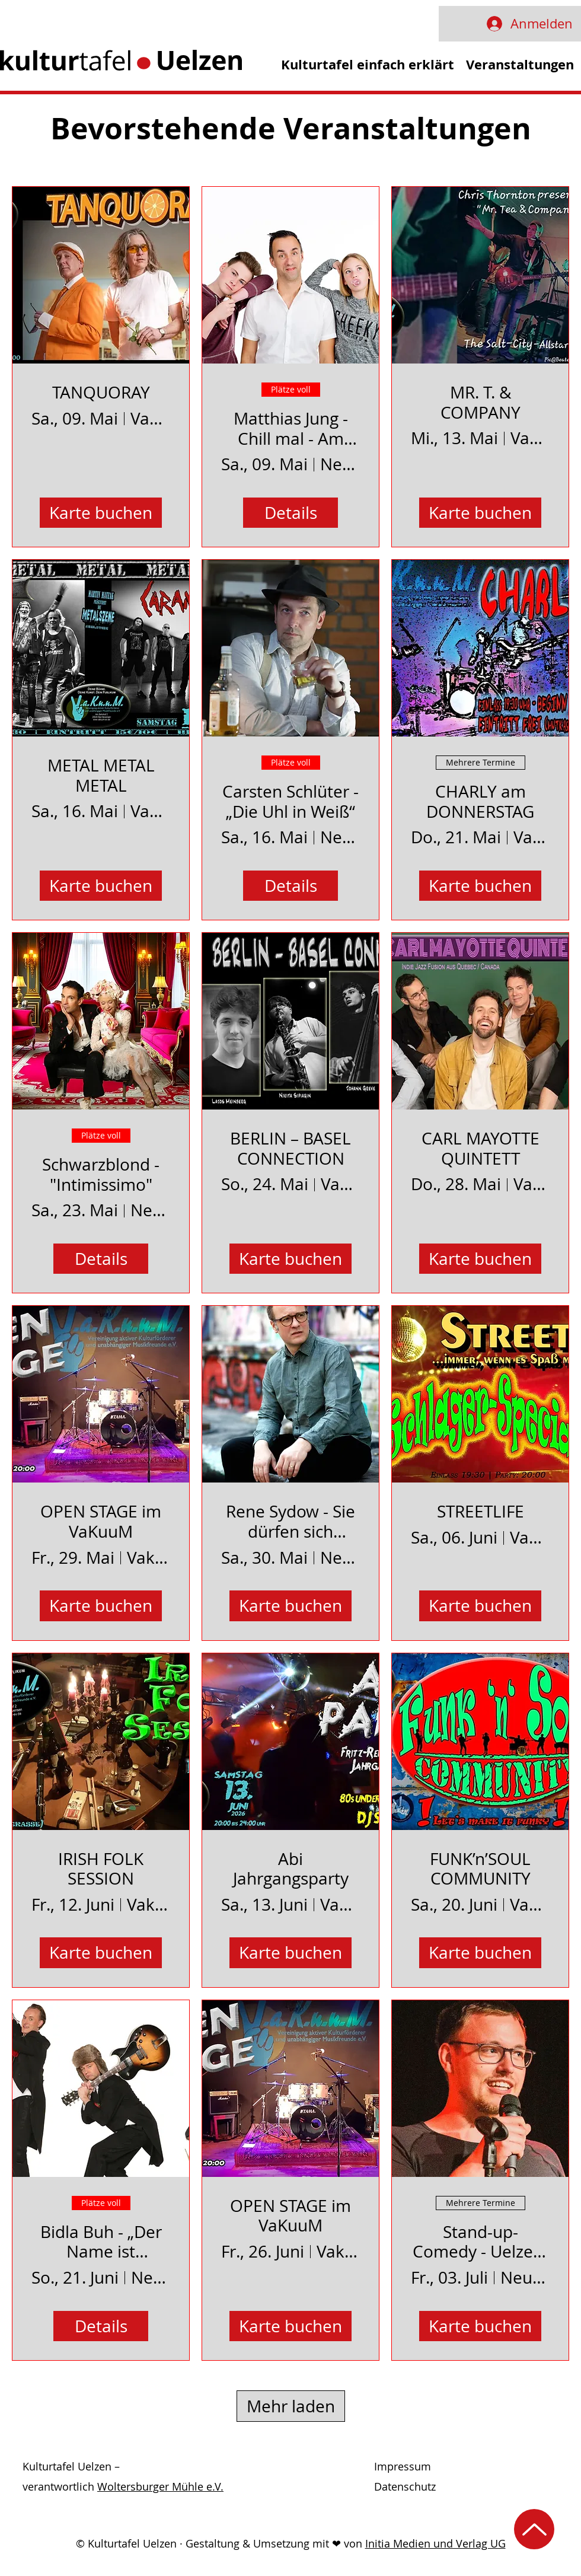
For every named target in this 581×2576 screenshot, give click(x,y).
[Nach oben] (534, 2529)
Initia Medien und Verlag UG (435, 2543)
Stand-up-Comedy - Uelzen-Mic (480, 2242)
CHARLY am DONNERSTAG (480, 801)
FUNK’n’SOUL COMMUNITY (480, 1869)
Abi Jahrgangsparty (291, 1869)
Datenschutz (405, 2486)
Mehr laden (291, 2406)
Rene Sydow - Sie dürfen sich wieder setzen (290, 1521)
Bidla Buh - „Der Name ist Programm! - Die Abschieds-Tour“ (101, 2242)
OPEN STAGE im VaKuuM (100, 1521)
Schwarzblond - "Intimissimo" (100, 1174)
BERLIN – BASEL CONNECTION (290, 1148)
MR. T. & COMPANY (480, 402)
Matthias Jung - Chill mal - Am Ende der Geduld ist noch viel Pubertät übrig (290, 428)
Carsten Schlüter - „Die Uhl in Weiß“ (290, 801)
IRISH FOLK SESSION (100, 1869)
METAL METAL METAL (101, 775)
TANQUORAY (101, 392)
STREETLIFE (480, 1511)
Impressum (402, 2466)
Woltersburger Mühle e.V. (160, 2486)
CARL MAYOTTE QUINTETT (481, 1148)
